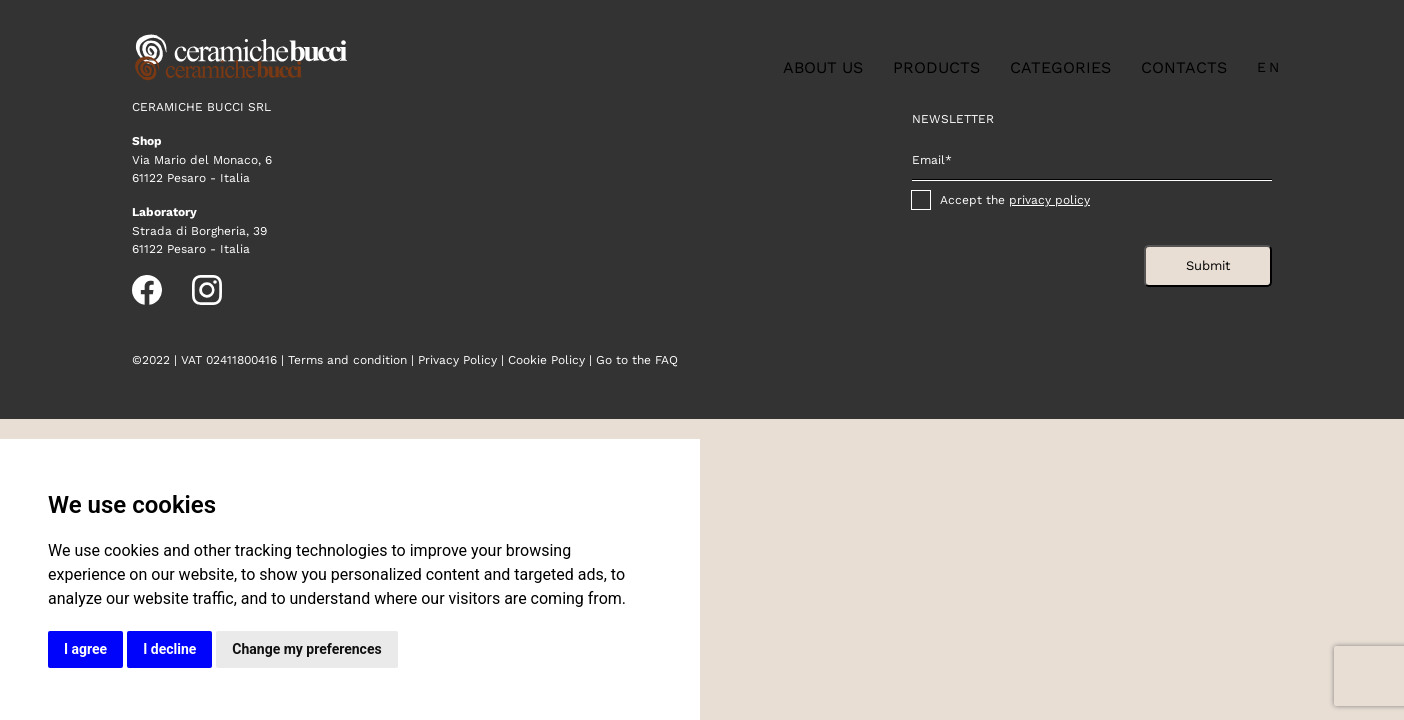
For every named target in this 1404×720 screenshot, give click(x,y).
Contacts (1184, 67)
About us (823, 67)
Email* (932, 160)
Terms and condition (347, 360)
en (1269, 67)
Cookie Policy (546, 360)
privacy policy (1049, 200)
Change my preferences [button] (306, 649)
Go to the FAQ (637, 360)
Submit (1208, 265)
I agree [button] (85, 649)
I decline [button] (169, 649)
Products (936, 67)
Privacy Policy (457, 360)
